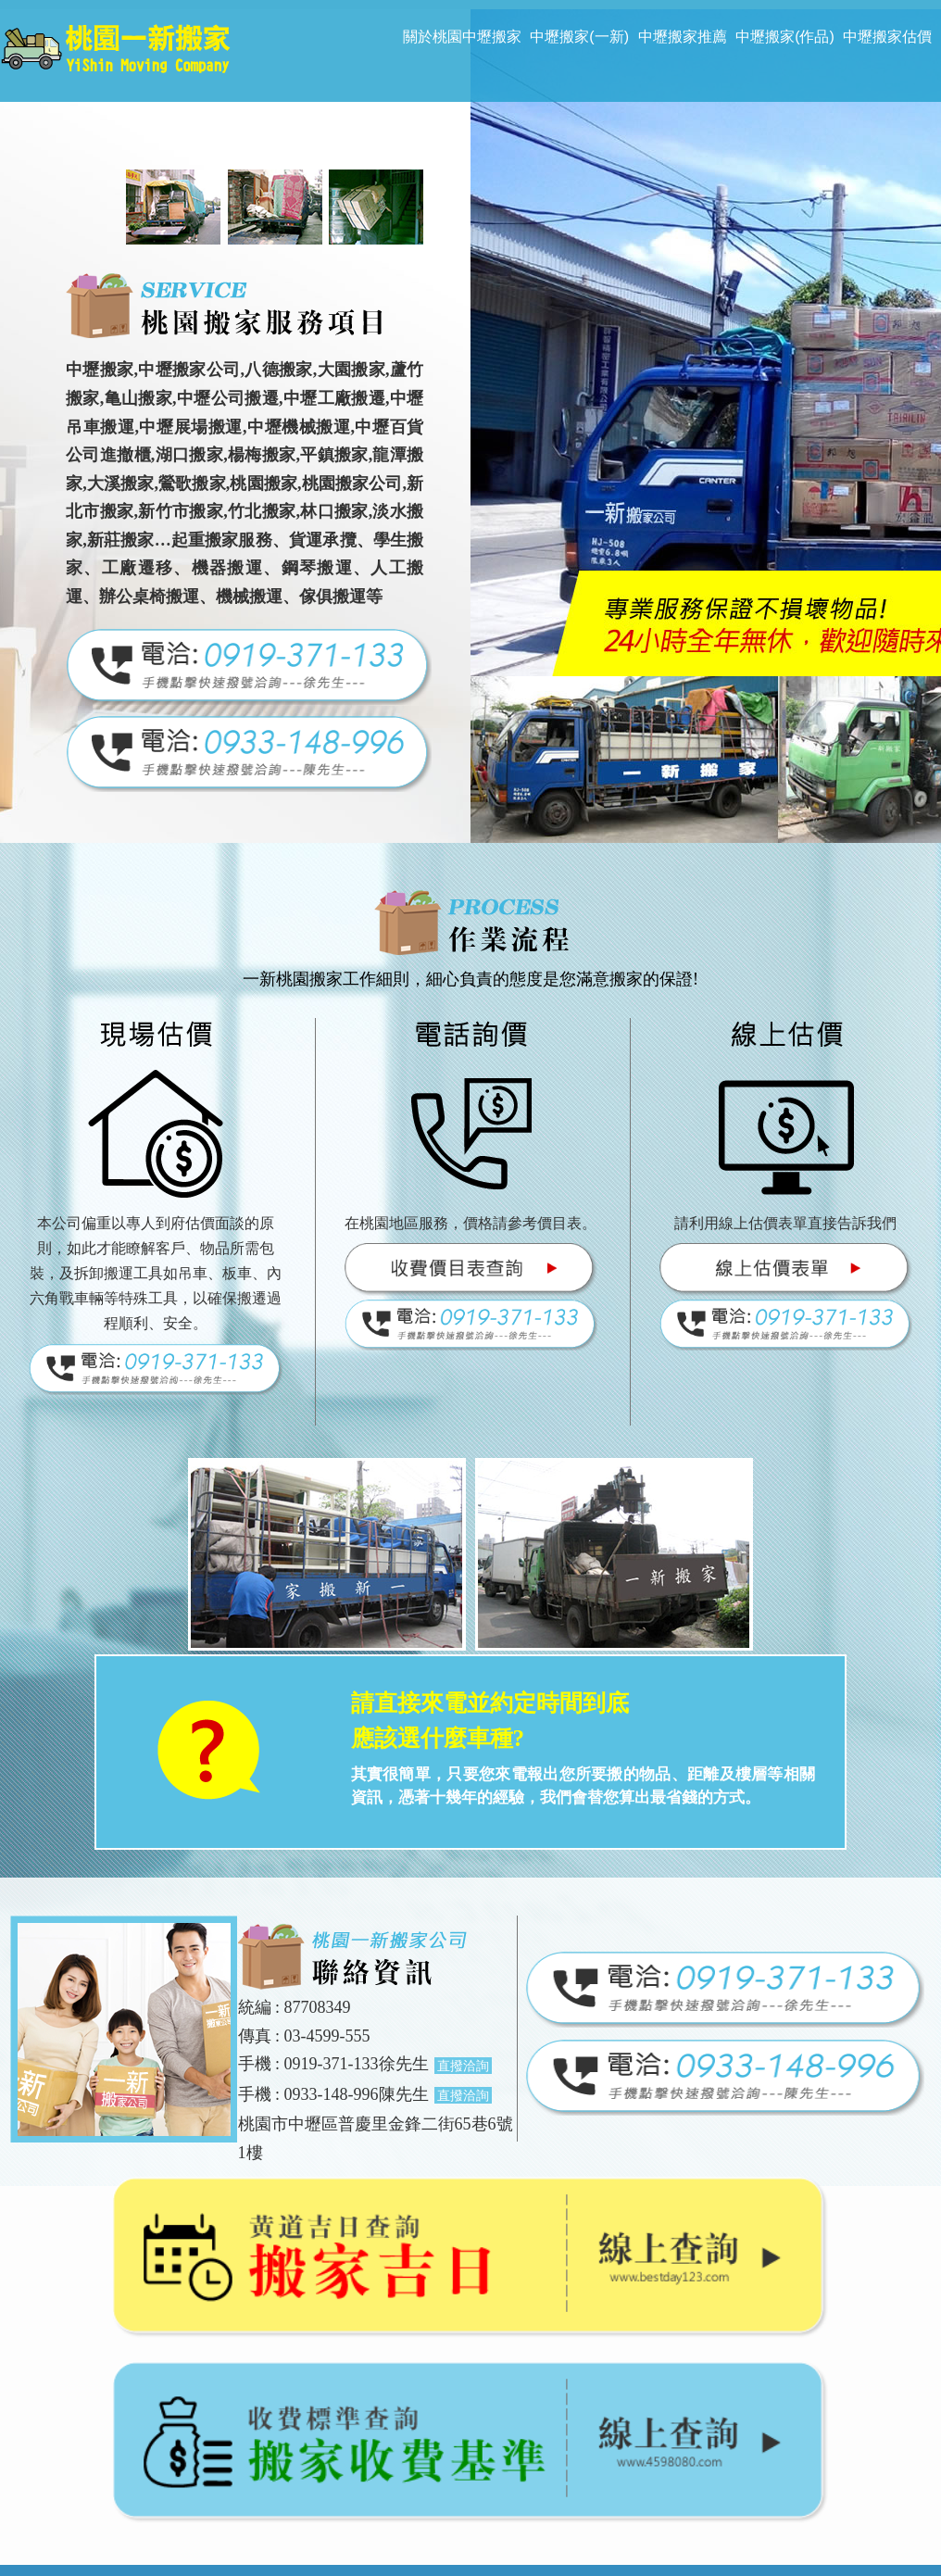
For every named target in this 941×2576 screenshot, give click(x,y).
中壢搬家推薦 (682, 36)
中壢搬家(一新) (579, 36)
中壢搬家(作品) (784, 36)
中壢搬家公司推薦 (753, 2500)
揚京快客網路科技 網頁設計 (622, 2557)
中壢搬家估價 (887, 36)
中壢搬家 (470, 2500)
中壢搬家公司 (645, 2500)
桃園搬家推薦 (173, 2500)
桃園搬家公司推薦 (376, 2500)
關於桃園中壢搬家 (462, 36)
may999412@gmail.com (492, 2452)
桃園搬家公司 (267, 2500)
